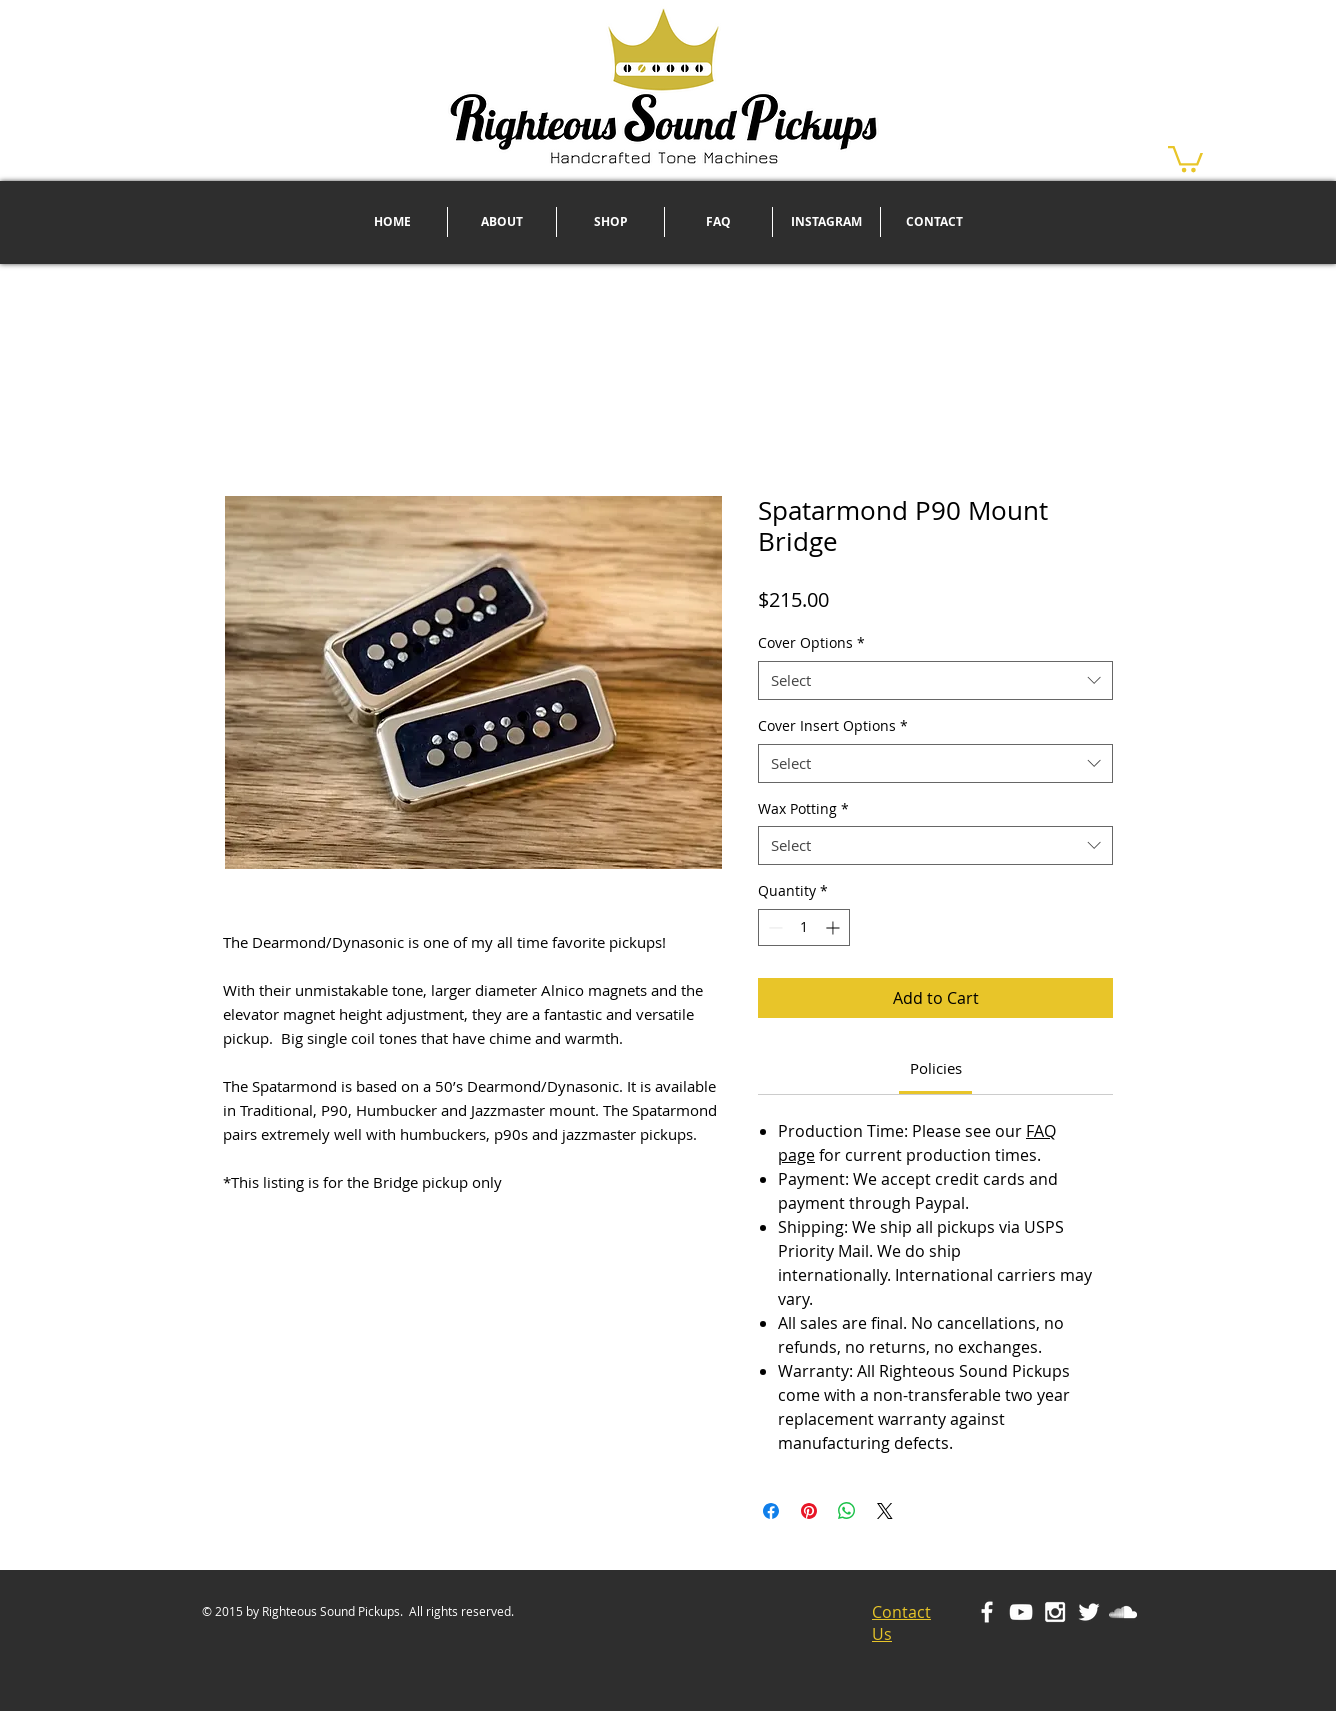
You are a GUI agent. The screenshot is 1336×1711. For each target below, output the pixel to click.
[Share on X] (885, 1511)
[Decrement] (773, 927)
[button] (1185, 157)
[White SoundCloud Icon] (1123, 1612)
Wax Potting (803, 808)
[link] (936, 1068)
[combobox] (935, 680)
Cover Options (811, 642)
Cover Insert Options (833, 725)
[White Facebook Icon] (987, 1612)
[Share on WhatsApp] (847, 1511)
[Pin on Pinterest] (809, 1511)
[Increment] (834, 927)
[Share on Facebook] (771, 1511)
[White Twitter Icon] (1089, 1612)
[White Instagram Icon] (1055, 1612)
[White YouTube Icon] (1021, 1612)
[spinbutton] (804, 927)
